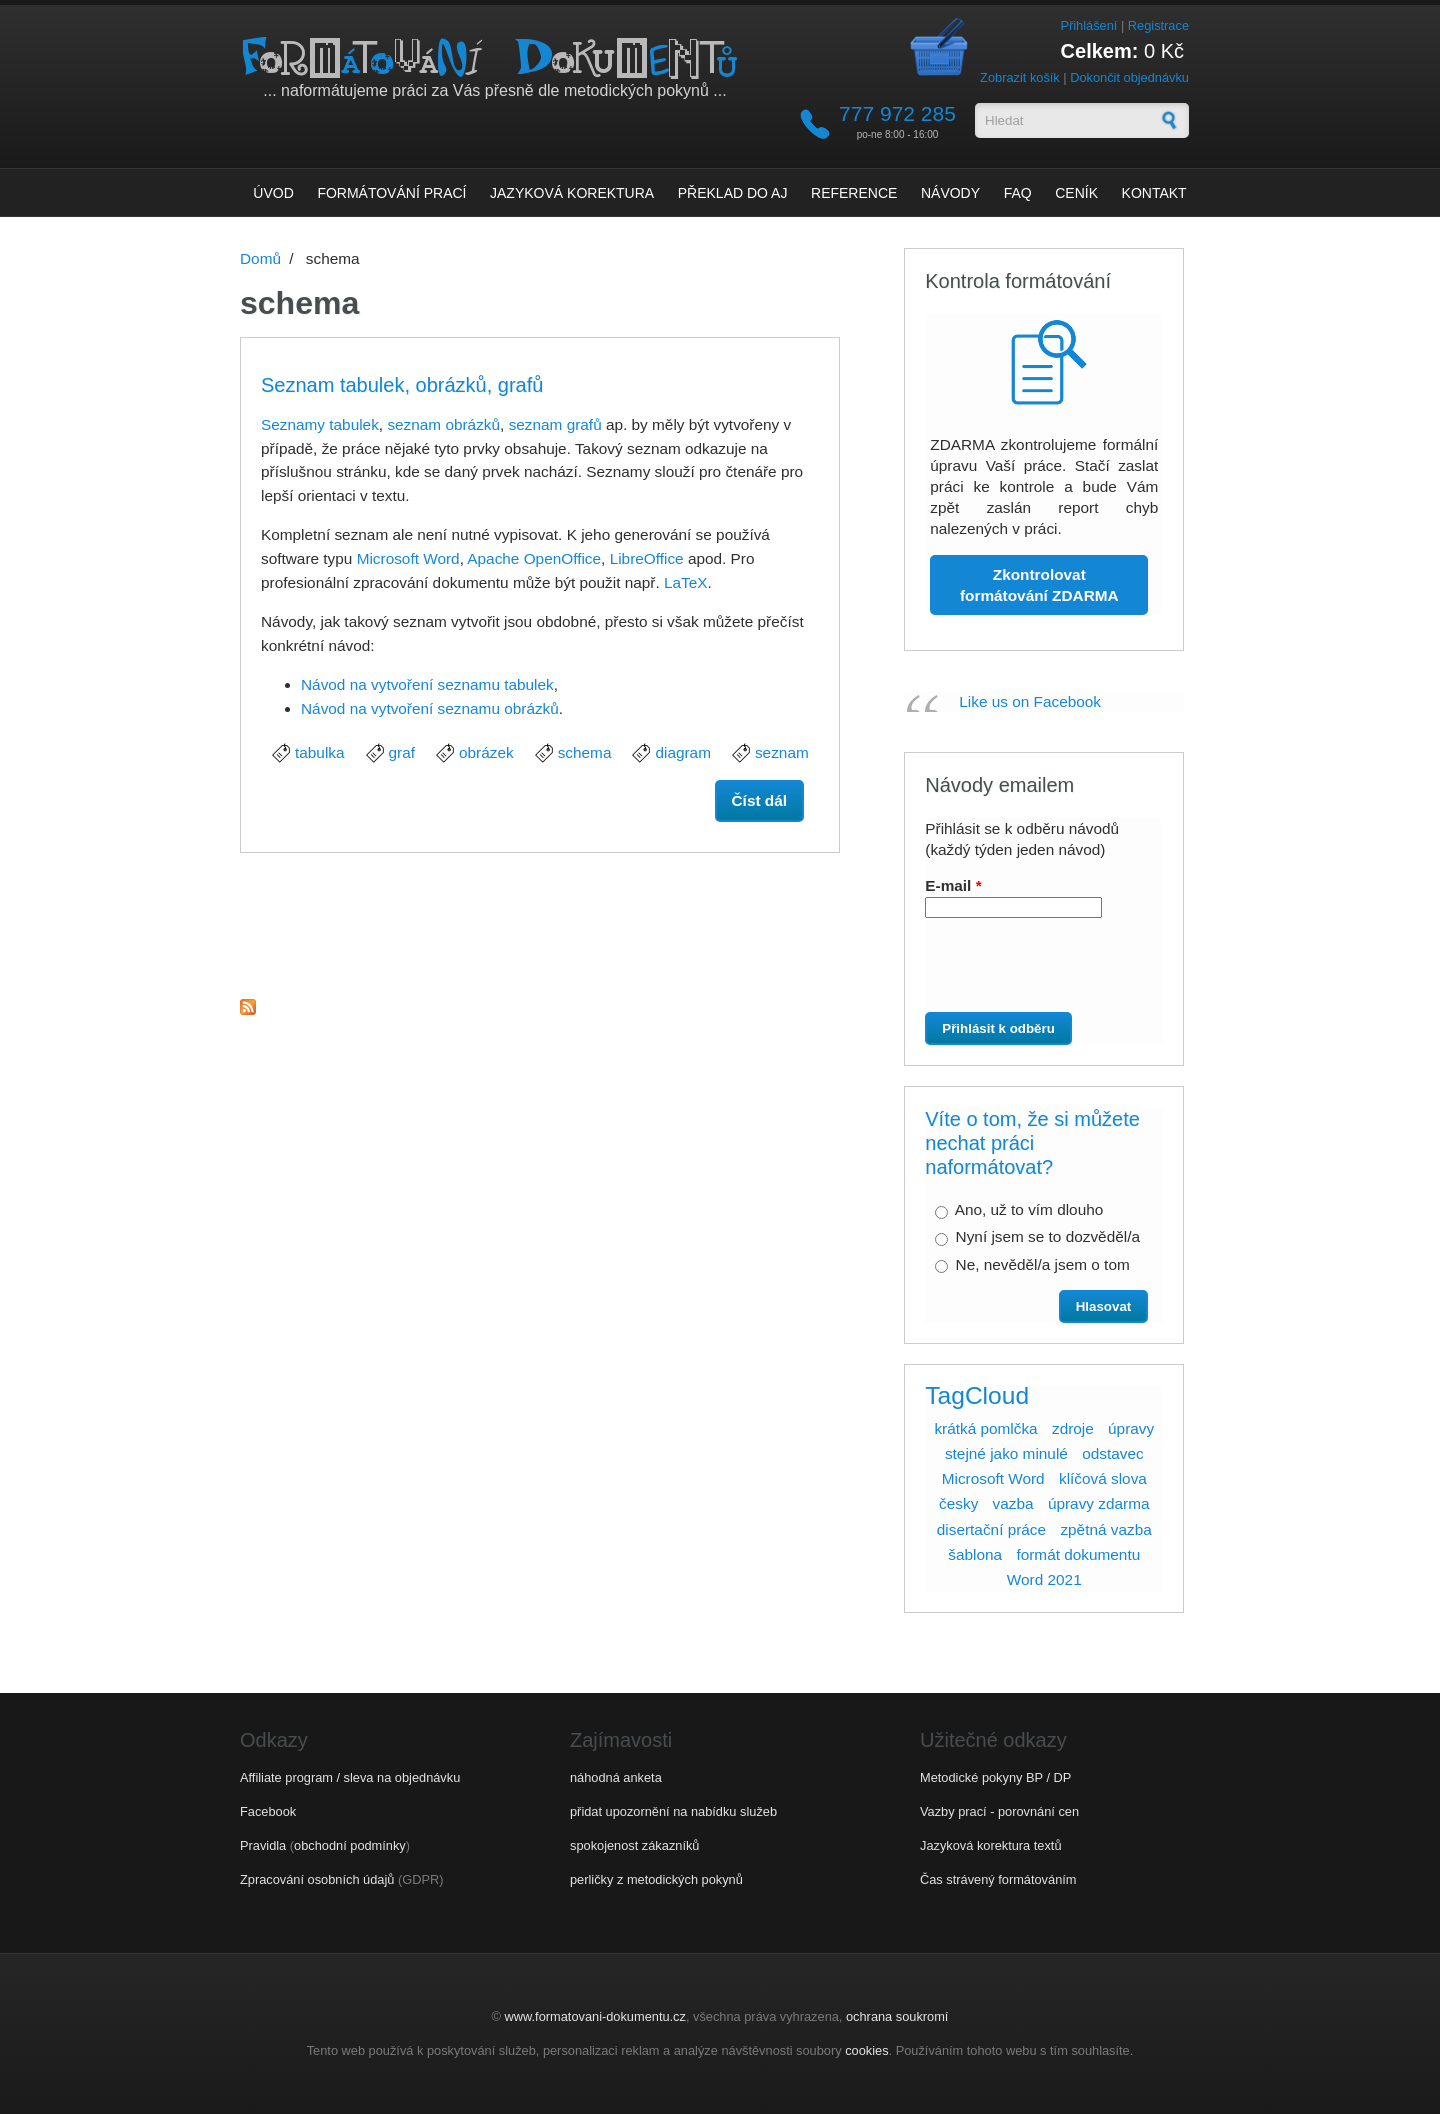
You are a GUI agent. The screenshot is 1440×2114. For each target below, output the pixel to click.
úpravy (1131, 1428)
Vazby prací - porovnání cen (999, 1811)
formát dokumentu (1078, 1554)
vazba (1013, 1503)
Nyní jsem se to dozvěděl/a (1048, 1236)
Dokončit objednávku (1129, 77)
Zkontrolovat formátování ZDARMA (1039, 585)
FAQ (1018, 193)
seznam (782, 752)
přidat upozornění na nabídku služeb (673, 1811)
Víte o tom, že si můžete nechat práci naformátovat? (1032, 1143)
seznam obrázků (443, 424)
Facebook (268, 1811)
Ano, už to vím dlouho (1029, 1209)
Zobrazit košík (1020, 77)
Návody (950, 193)
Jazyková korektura (572, 193)
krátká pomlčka (985, 1428)
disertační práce (991, 1529)
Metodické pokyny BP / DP (995, 1777)
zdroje (1073, 1428)
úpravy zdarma (1099, 1503)
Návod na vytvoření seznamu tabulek (427, 684)
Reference (854, 193)
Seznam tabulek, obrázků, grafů (402, 385)
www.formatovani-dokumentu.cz (595, 2016)
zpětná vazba (1105, 1529)
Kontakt (1154, 193)
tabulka (320, 752)
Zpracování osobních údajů (317, 1879)
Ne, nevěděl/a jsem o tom (1043, 1264)
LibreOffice (647, 558)
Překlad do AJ (733, 193)
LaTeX (686, 582)
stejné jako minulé (1006, 1453)
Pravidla (263, 1845)
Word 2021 (1044, 1579)
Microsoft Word (408, 558)
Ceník (1076, 193)
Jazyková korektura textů (991, 1845)
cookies (866, 2050)
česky (958, 1503)
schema (585, 752)
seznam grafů (555, 424)
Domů (260, 258)
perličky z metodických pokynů (656, 1879)
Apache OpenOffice (534, 558)
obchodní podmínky (350, 1845)
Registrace (1158, 25)
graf (402, 752)
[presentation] (1037, 973)
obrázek (486, 752)
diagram (683, 752)
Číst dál (768, 799)
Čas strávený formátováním (998, 1879)
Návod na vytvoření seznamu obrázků (430, 708)
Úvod (273, 193)
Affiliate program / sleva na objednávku (350, 1777)
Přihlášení (1088, 25)
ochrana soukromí (897, 2016)
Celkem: (1100, 51)
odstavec (1112, 1453)
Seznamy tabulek (320, 424)
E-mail (953, 885)
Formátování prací (391, 193)
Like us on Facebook (1030, 701)
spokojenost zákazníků (634, 1845)
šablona (975, 1554)
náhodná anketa (616, 1777)
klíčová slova (1103, 1478)
